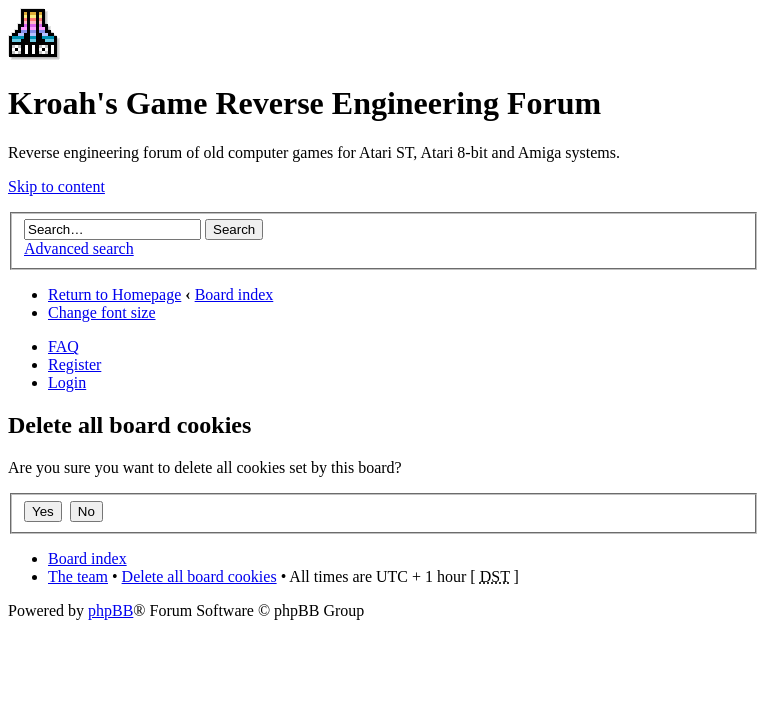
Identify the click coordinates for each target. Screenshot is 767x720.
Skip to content (56, 186)
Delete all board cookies (199, 576)
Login (67, 382)
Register (74, 364)
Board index (234, 294)
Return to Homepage (114, 294)
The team (78, 576)
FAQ (63, 346)
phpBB (110, 610)
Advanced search (79, 248)
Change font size (102, 312)
